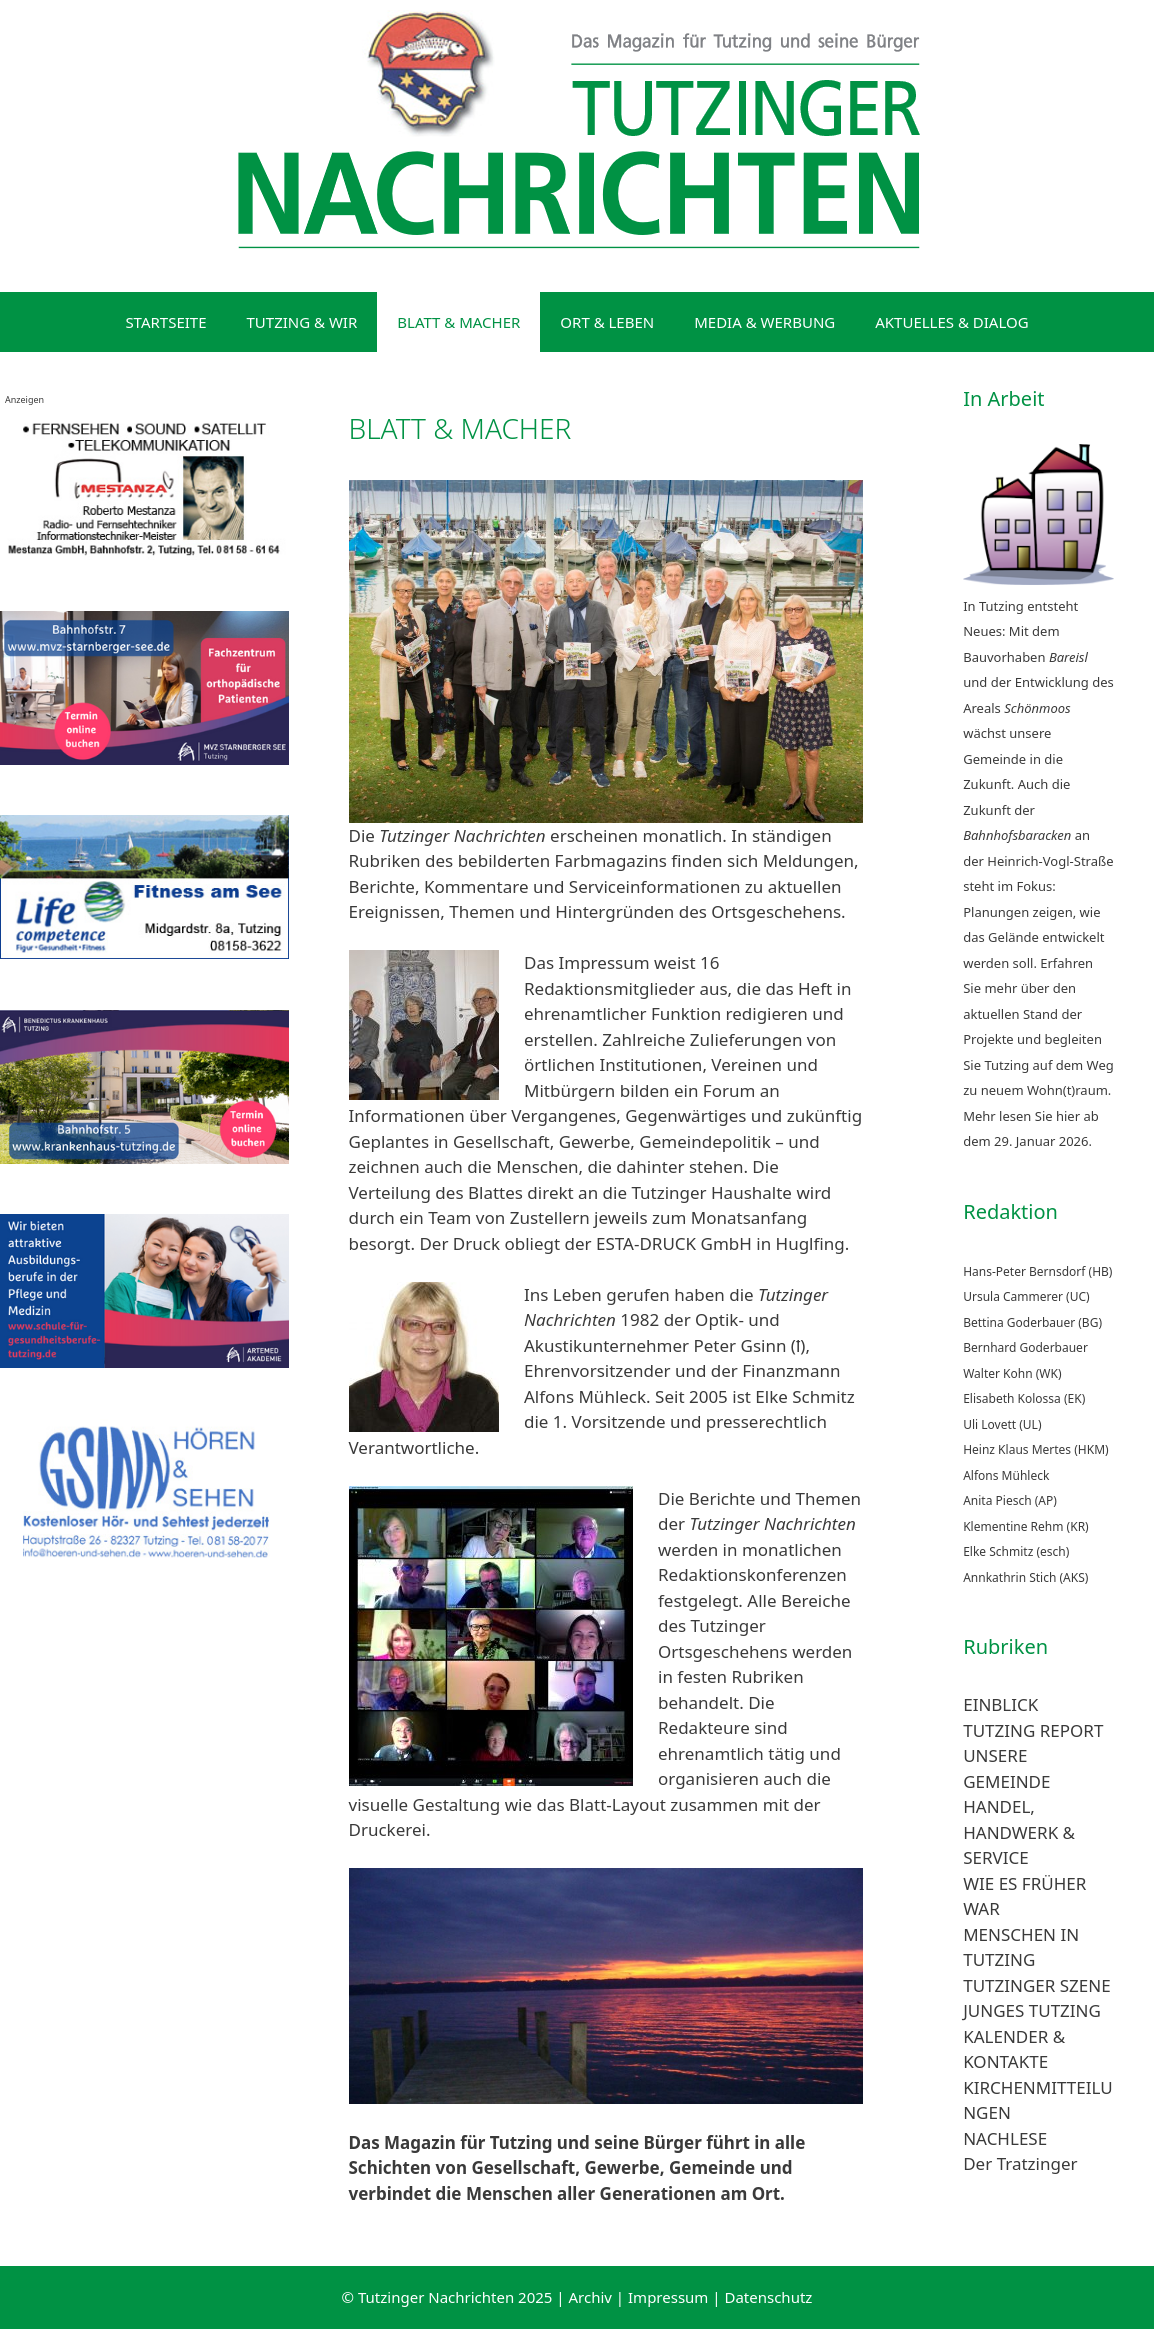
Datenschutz (768, 2297)
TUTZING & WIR (302, 322)
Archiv (590, 2297)
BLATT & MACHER (458, 322)
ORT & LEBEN (607, 322)
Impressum (668, 2297)
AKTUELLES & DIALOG (951, 322)
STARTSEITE (165, 322)
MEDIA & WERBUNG (764, 322)
